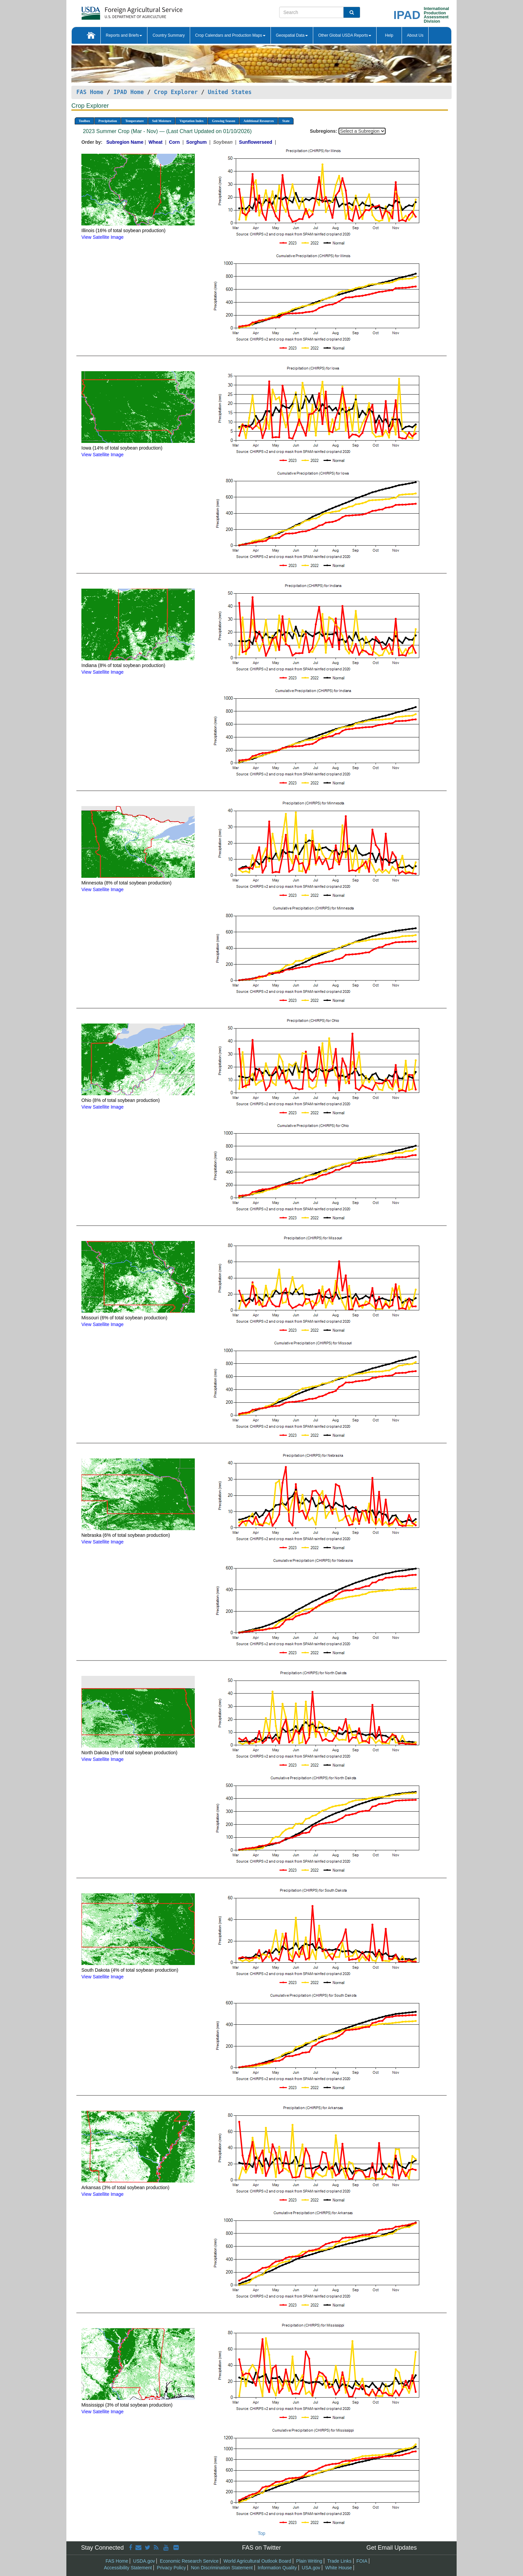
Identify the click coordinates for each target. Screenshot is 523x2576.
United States (229, 92)
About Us (415, 35)
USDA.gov (144, 2561)
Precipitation (107, 121)
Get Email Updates (391, 2547)
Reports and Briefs (124, 35)
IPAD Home (128, 92)
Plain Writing (309, 2561)
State (286, 121)
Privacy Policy (171, 2567)
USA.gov (311, 2567)
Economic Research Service (189, 2561)
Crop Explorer (175, 92)
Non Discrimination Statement (221, 2567)
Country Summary (168, 35)
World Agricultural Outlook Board (257, 2561)
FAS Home (89, 92)
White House (338, 2567)
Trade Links (339, 2561)
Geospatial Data (292, 35)
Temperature (134, 121)
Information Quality (277, 2567)
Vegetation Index (191, 121)
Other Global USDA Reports (344, 35)
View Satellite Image (102, 237)
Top (262, 2533)
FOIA (362, 2561)
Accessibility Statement (128, 2567)
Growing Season (223, 121)
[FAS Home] (115, 11)
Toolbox (84, 121)
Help (389, 35)
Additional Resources (258, 121)
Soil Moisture (161, 121)
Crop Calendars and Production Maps (230, 35)
